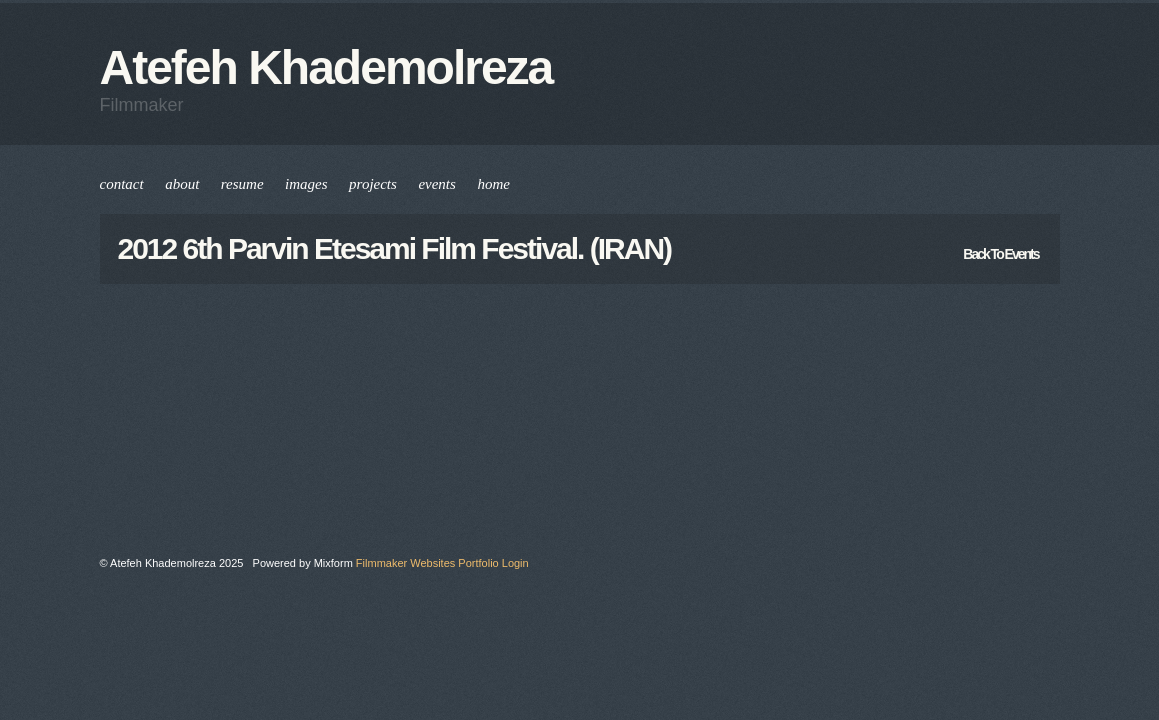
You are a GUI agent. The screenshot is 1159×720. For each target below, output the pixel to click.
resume (242, 184)
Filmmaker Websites (405, 563)
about (182, 184)
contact (122, 184)
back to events (1000, 254)
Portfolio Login (493, 563)
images (306, 184)
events (436, 184)
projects (373, 184)
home (493, 184)
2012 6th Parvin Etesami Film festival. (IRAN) (395, 248)
